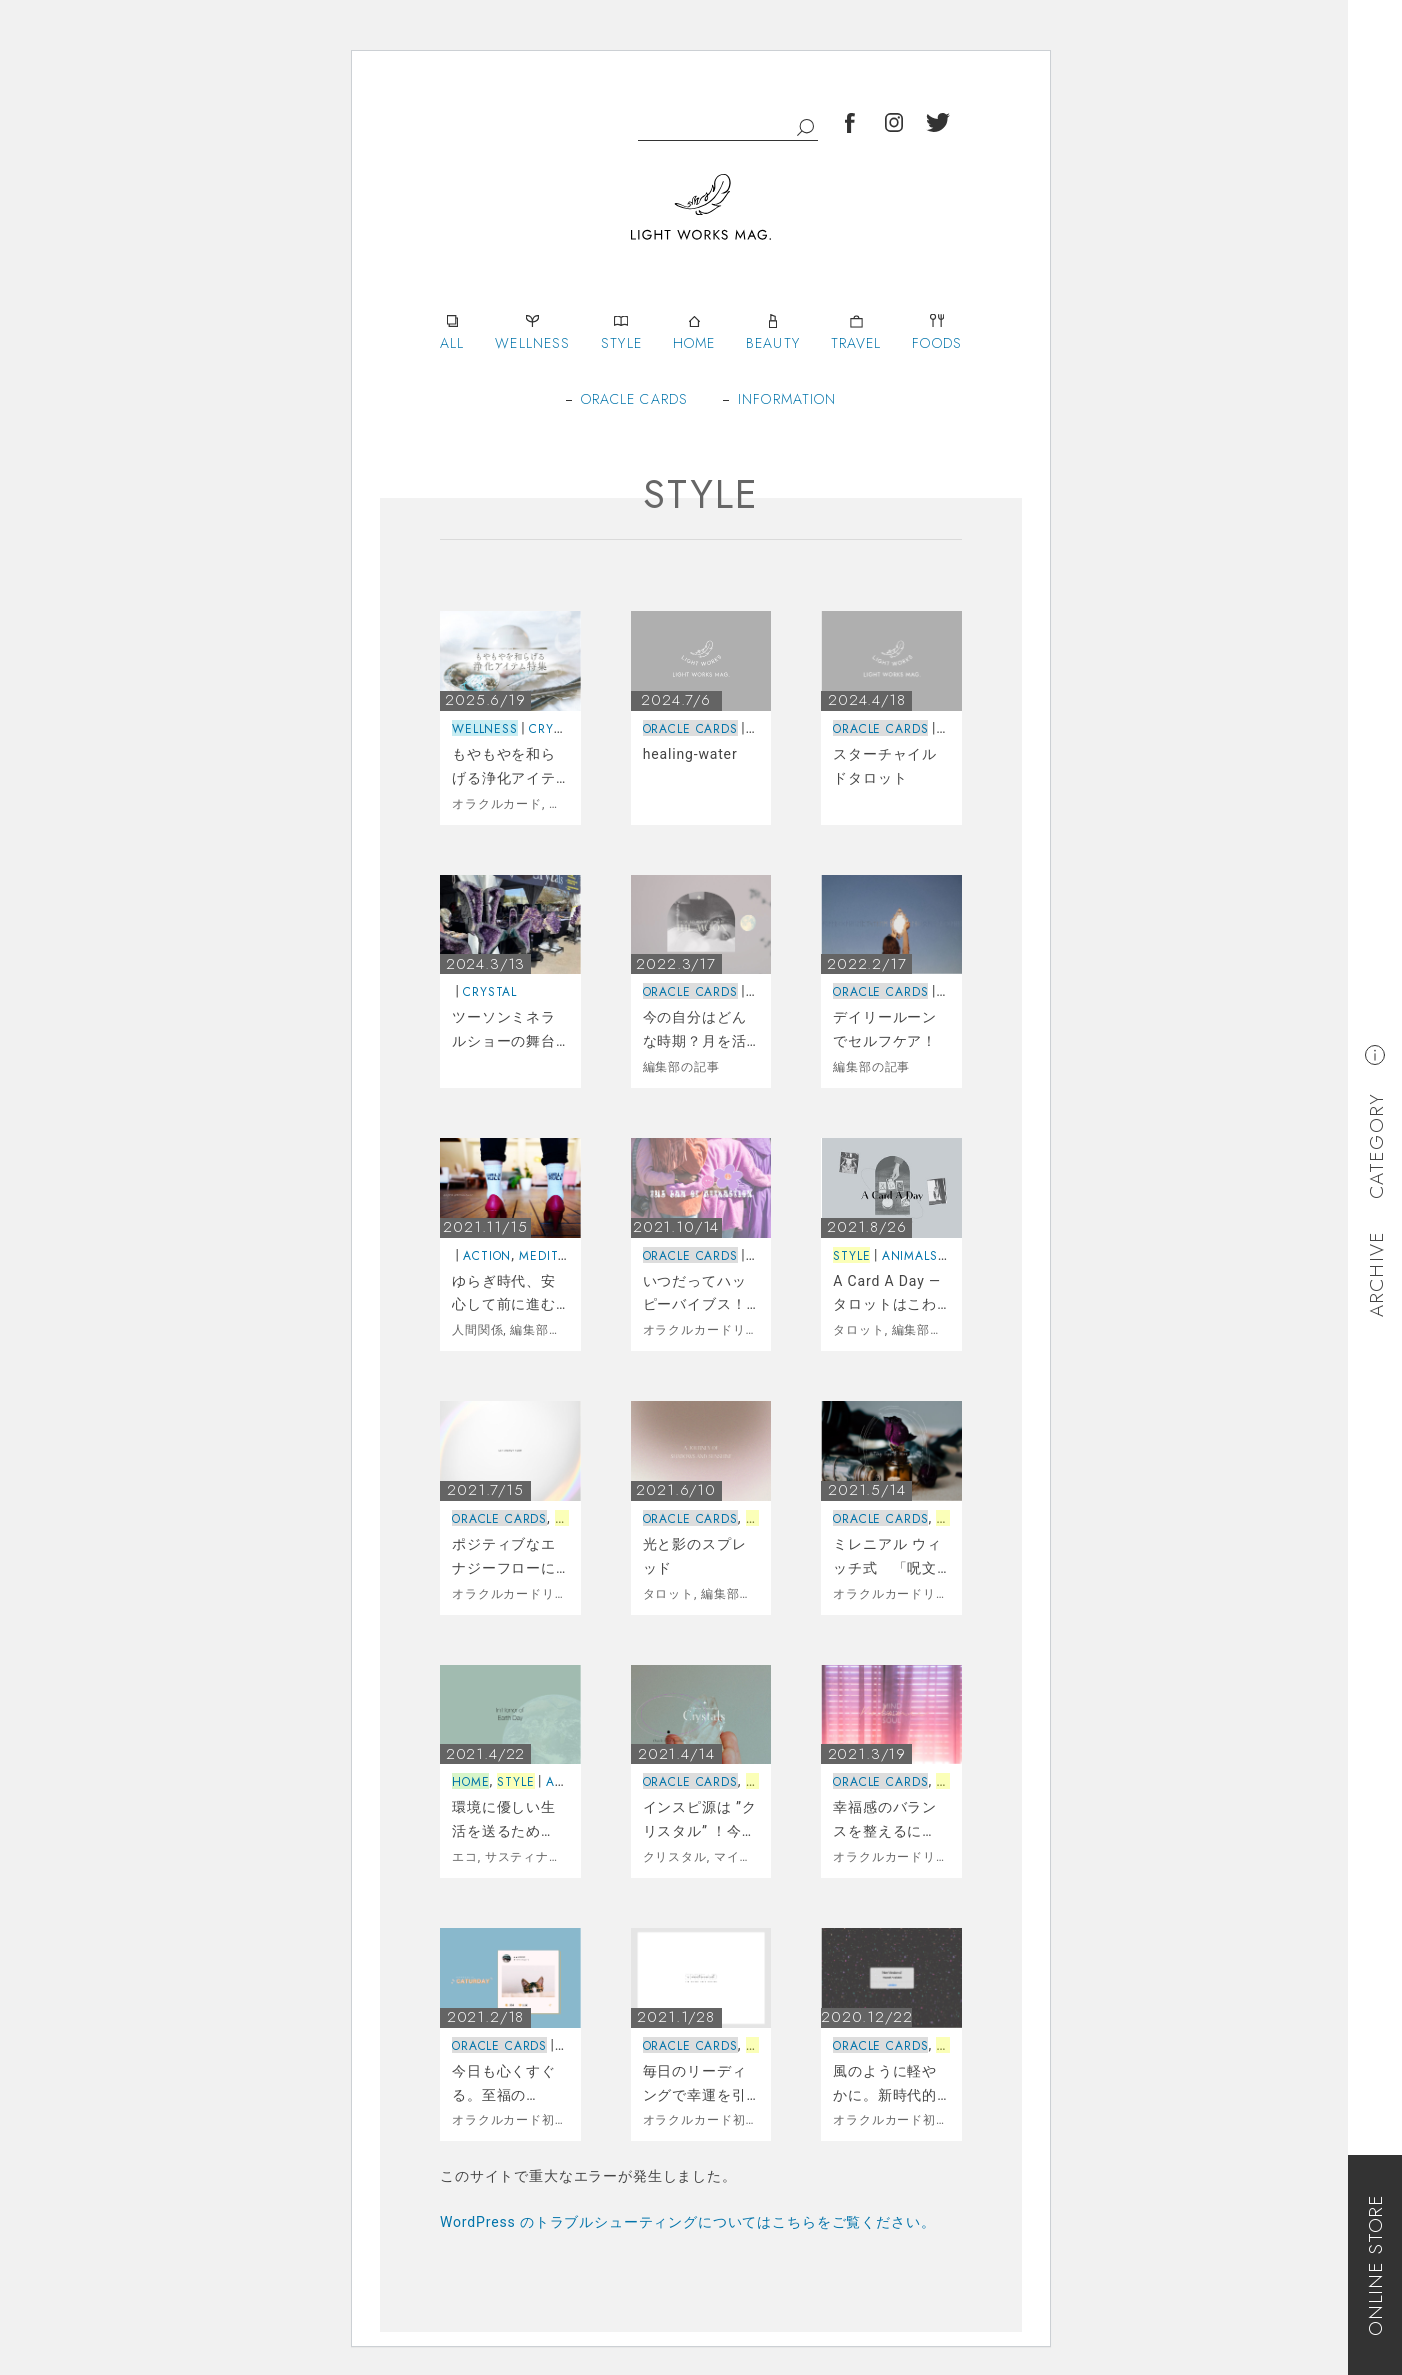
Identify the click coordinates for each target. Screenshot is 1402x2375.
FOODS (937, 331)
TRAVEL (856, 331)
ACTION (487, 1256)
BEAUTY (773, 331)
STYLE (621, 331)
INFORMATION (787, 399)
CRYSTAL (556, 729)
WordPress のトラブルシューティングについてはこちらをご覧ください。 (687, 2222)
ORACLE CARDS (634, 399)
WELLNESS (532, 331)
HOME (694, 331)
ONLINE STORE (1375, 2265)
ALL (452, 331)
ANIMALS (910, 1256)
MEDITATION (557, 1256)
